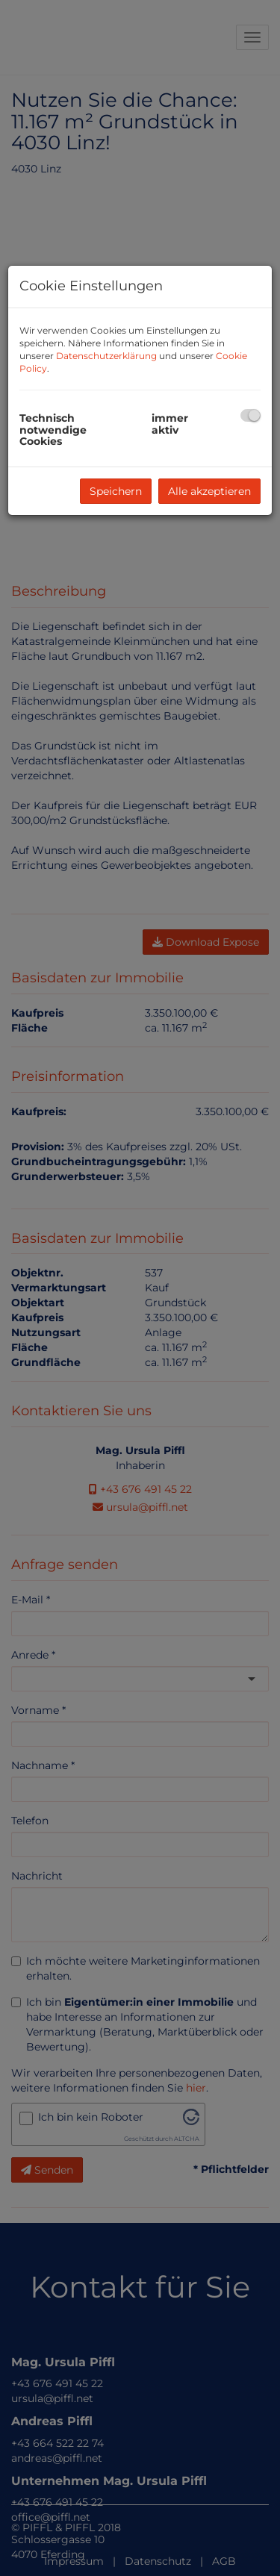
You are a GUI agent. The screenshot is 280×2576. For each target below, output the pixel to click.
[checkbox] (250, 415)
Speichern (116, 491)
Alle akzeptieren (209, 491)
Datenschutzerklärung (106, 355)
